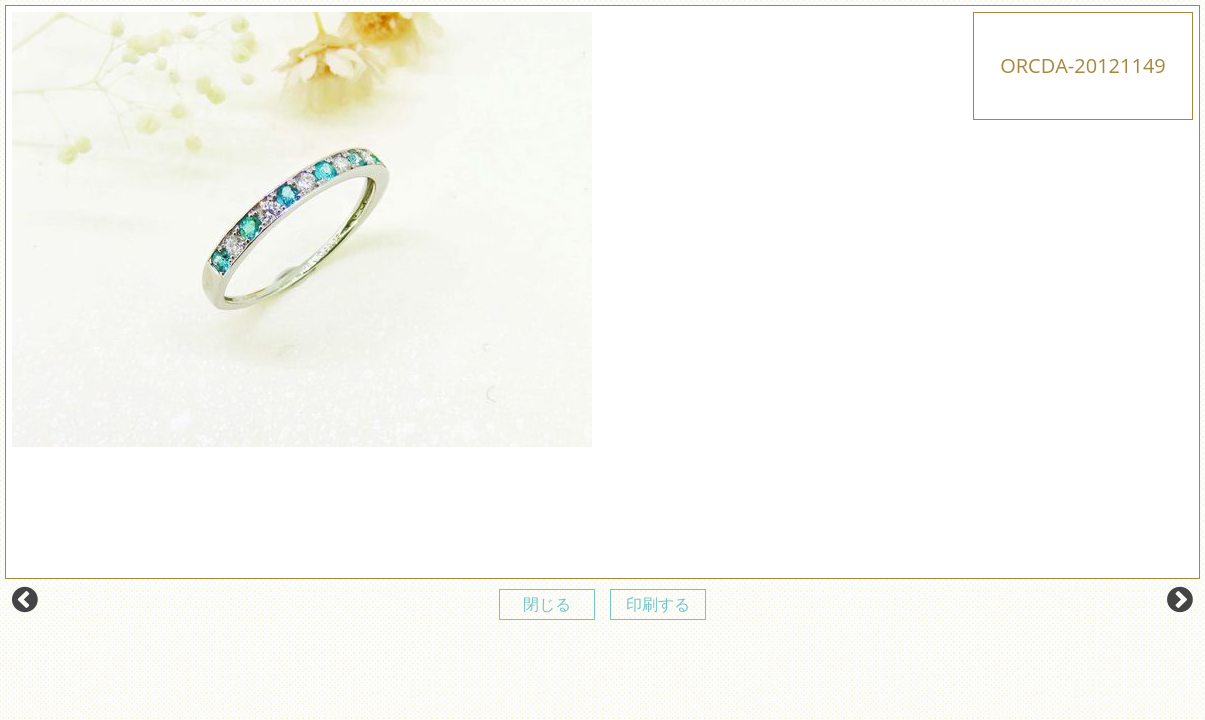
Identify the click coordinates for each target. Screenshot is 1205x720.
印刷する (658, 604)
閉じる (547, 604)
